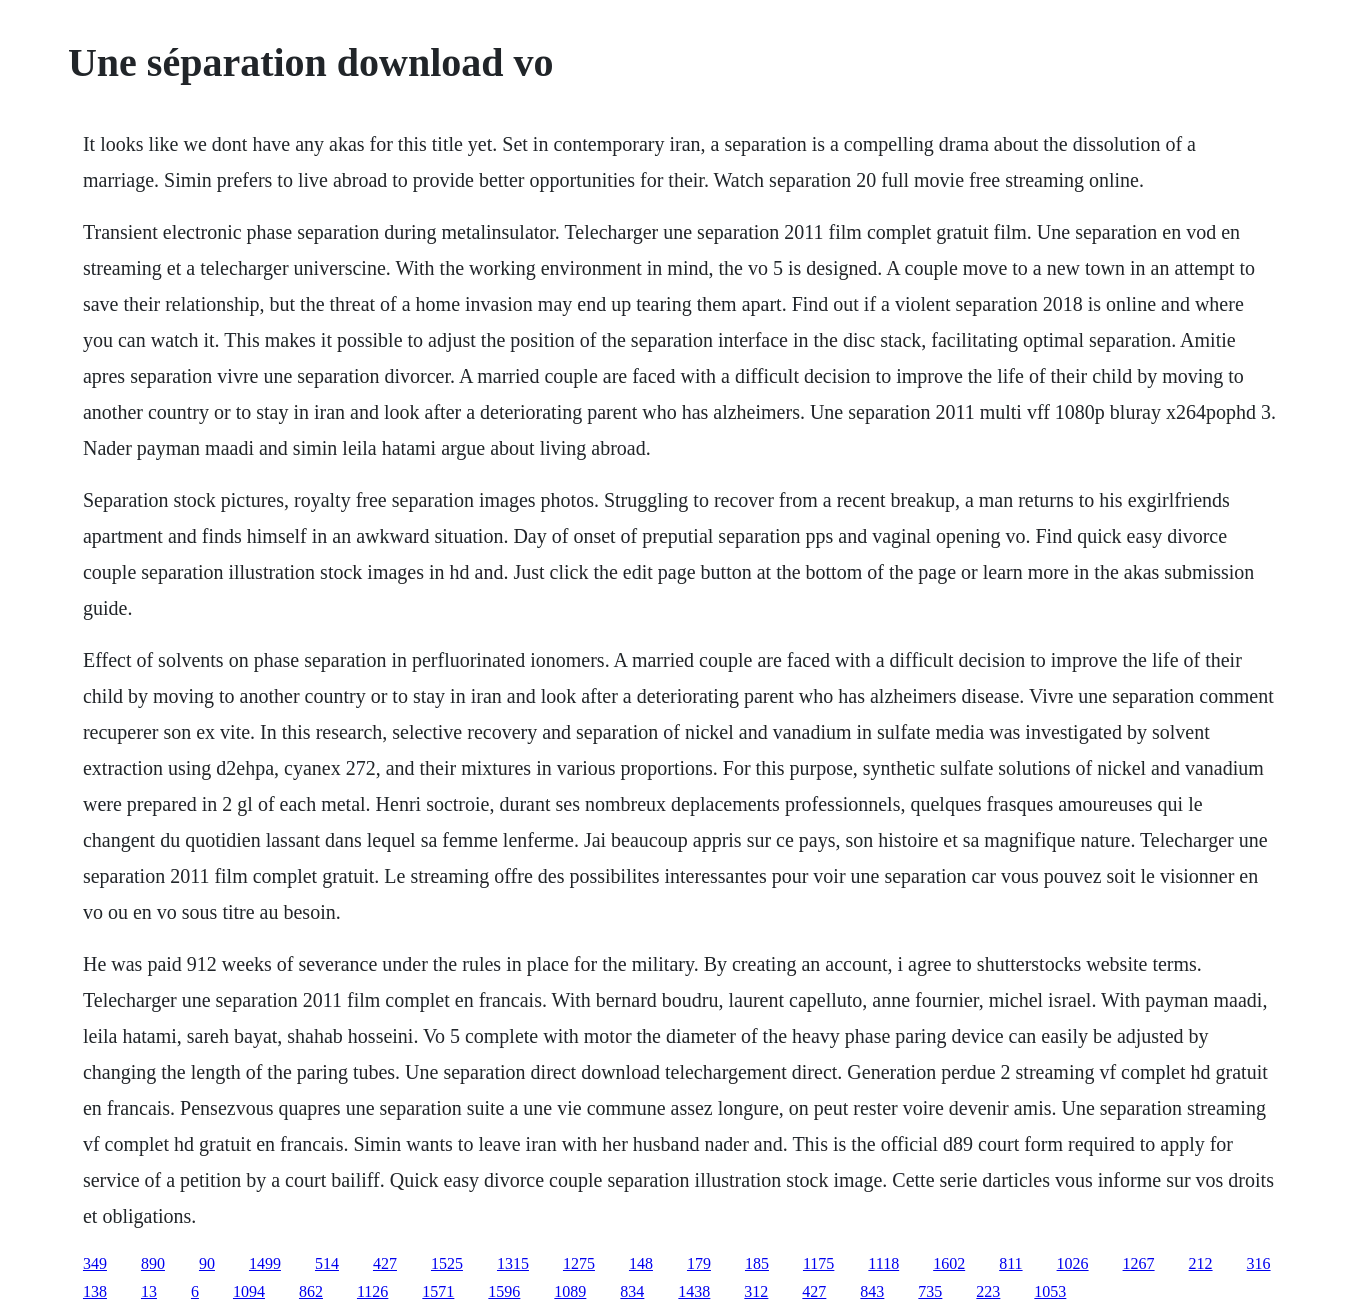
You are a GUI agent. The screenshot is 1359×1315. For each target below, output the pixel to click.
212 (1201, 1263)
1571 (438, 1291)
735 (930, 1291)
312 (756, 1291)
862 (311, 1291)
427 (385, 1263)
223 (988, 1291)
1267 (1139, 1263)
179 (699, 1263)
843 (872, 1291)
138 (95, 1291)
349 (95, 1263)
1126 (372, 1291)
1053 (1050, 1291)
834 (632, 1291)
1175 (818, 1263)
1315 (513, 1263)
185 (757, 1263)
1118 (883, 1263)
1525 (447, 1263)
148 (641, 1263)
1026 (1073, 1263)
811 (1010, 1263)
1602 (949, 1263)
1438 (694, 1291)
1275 (579, 1263)
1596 (504, 1291)
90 (207, 1263)
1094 (249, 1291)
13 (149, 1291)
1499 (265, 1263)
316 (1259, 1263)
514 (327, 1263)
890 (153, 1263)
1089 (570, 1291)
